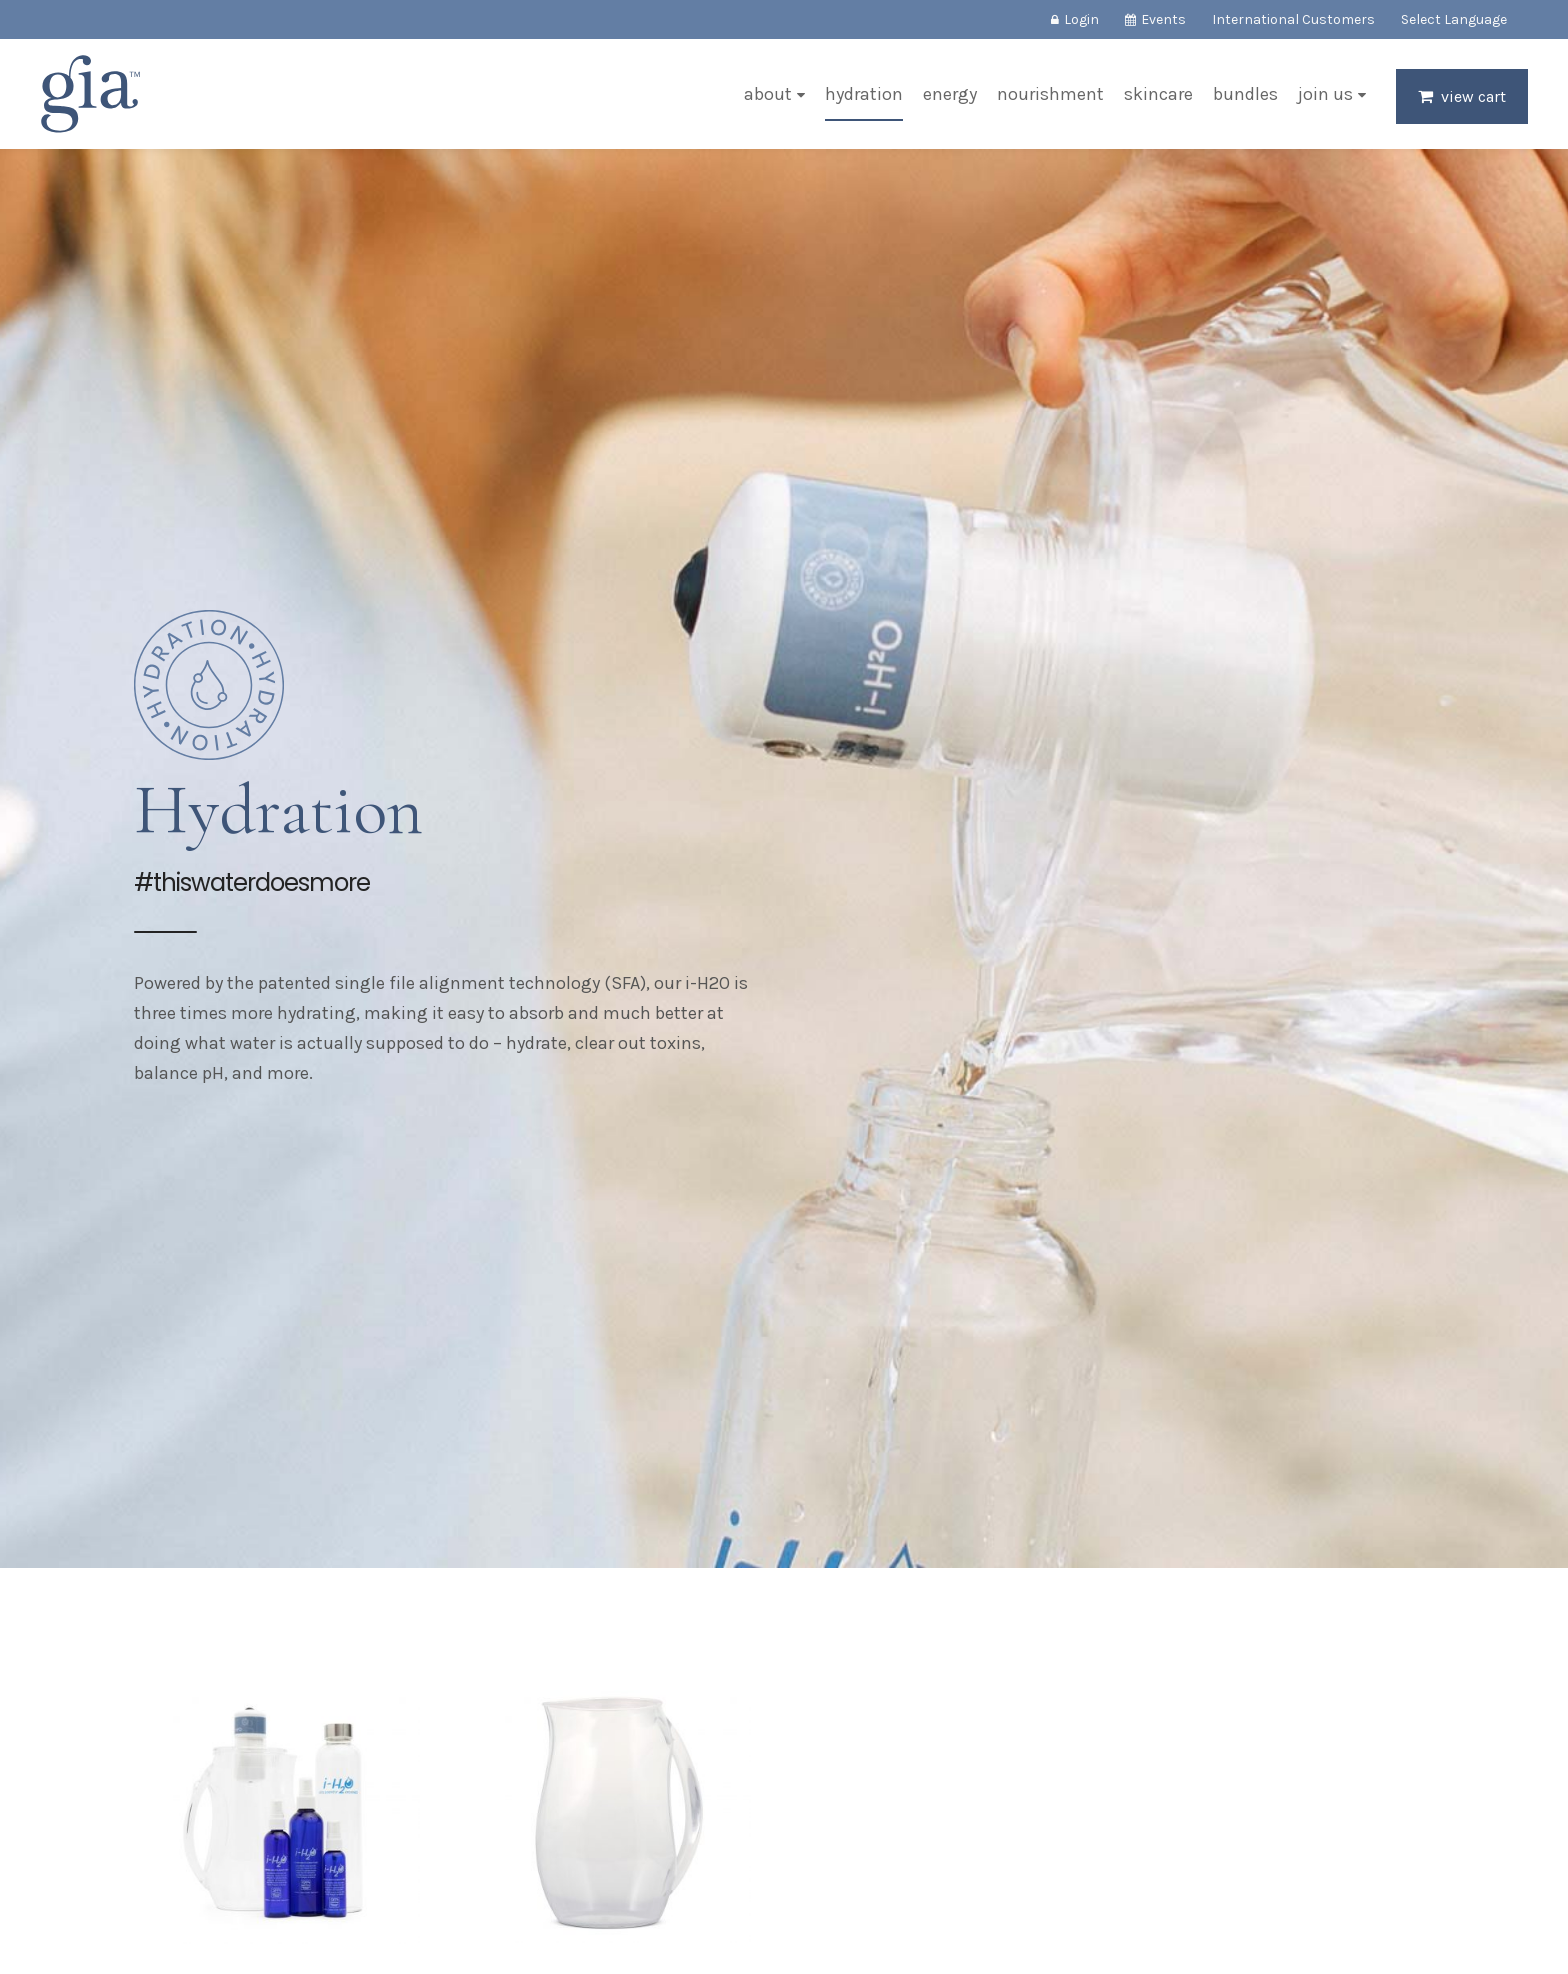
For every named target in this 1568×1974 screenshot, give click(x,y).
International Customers (1293, 19)
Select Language (1454, 19)
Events (1163, 19)
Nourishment (1050, 94)
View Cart (1473, 96)
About (768, 94)
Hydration (864, 94)
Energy (950, 94)
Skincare (1158, 94)
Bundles (1245, 94)
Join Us (1325, 94)
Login (1081, 19)
